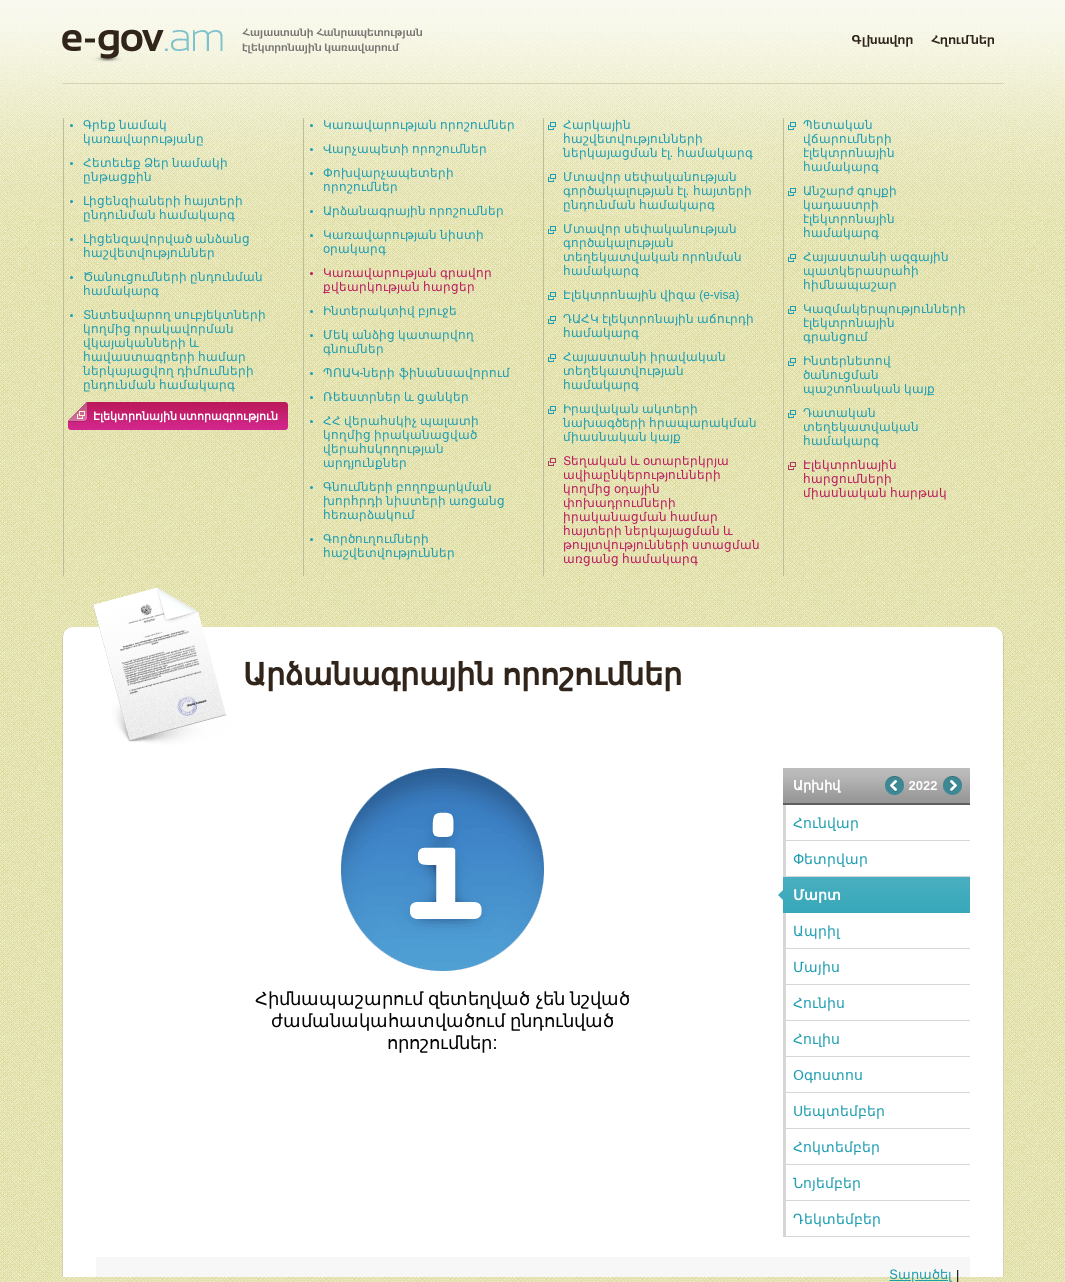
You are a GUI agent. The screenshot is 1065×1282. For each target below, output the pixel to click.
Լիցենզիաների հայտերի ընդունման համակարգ (163, 208)
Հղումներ (963, 36)
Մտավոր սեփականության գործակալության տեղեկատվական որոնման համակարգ (652, 250)
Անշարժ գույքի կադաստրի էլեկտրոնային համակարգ (850, 212)
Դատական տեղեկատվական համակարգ (861, 427)
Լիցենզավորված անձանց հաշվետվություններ (166, 246)
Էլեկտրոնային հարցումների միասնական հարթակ (875, 479)
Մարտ (817, 895)
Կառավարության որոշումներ (419, 125)
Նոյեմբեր (827, 1183)
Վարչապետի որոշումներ (405, 149)
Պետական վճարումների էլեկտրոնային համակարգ (849, 146)
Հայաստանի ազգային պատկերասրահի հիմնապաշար (876, 271)
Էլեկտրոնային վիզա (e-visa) (651, 295)
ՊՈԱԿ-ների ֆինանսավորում (416, 373)
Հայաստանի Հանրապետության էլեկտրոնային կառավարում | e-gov (242, 45)
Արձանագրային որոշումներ (413, 211)
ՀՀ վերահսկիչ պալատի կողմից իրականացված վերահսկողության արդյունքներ (401, 442)
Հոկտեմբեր (836, 1147)
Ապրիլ (816, 931)
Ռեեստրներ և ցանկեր (396, 397)
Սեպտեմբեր (839, 1111)
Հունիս (819, 1003)
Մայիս (816, 967)
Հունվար (826, 823)
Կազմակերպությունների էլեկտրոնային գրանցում (884, 323)
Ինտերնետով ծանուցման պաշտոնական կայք (869, 375)
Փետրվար (830, 859)
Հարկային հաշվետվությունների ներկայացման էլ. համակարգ (658, 139)
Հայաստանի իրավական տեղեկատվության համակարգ (644, 371)
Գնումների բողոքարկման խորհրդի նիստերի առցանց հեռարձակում (414, 501)
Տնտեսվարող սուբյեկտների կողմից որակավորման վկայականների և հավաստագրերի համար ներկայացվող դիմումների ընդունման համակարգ (174, 350)
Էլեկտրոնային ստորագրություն (186, 416)
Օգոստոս (828, 1075)
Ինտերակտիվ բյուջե (390, 311)
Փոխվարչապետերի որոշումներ (388, 180)
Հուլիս (816, 1039)
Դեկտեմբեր (837, 1219)
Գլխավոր (882, 36)
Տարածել (920, 1274)
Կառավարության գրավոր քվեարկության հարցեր (407, 280)
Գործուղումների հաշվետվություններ (389, 546)
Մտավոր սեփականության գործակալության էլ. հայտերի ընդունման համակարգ (657, 191)
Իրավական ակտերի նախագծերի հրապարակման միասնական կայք (660, 423)
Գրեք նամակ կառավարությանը (143, 132)
